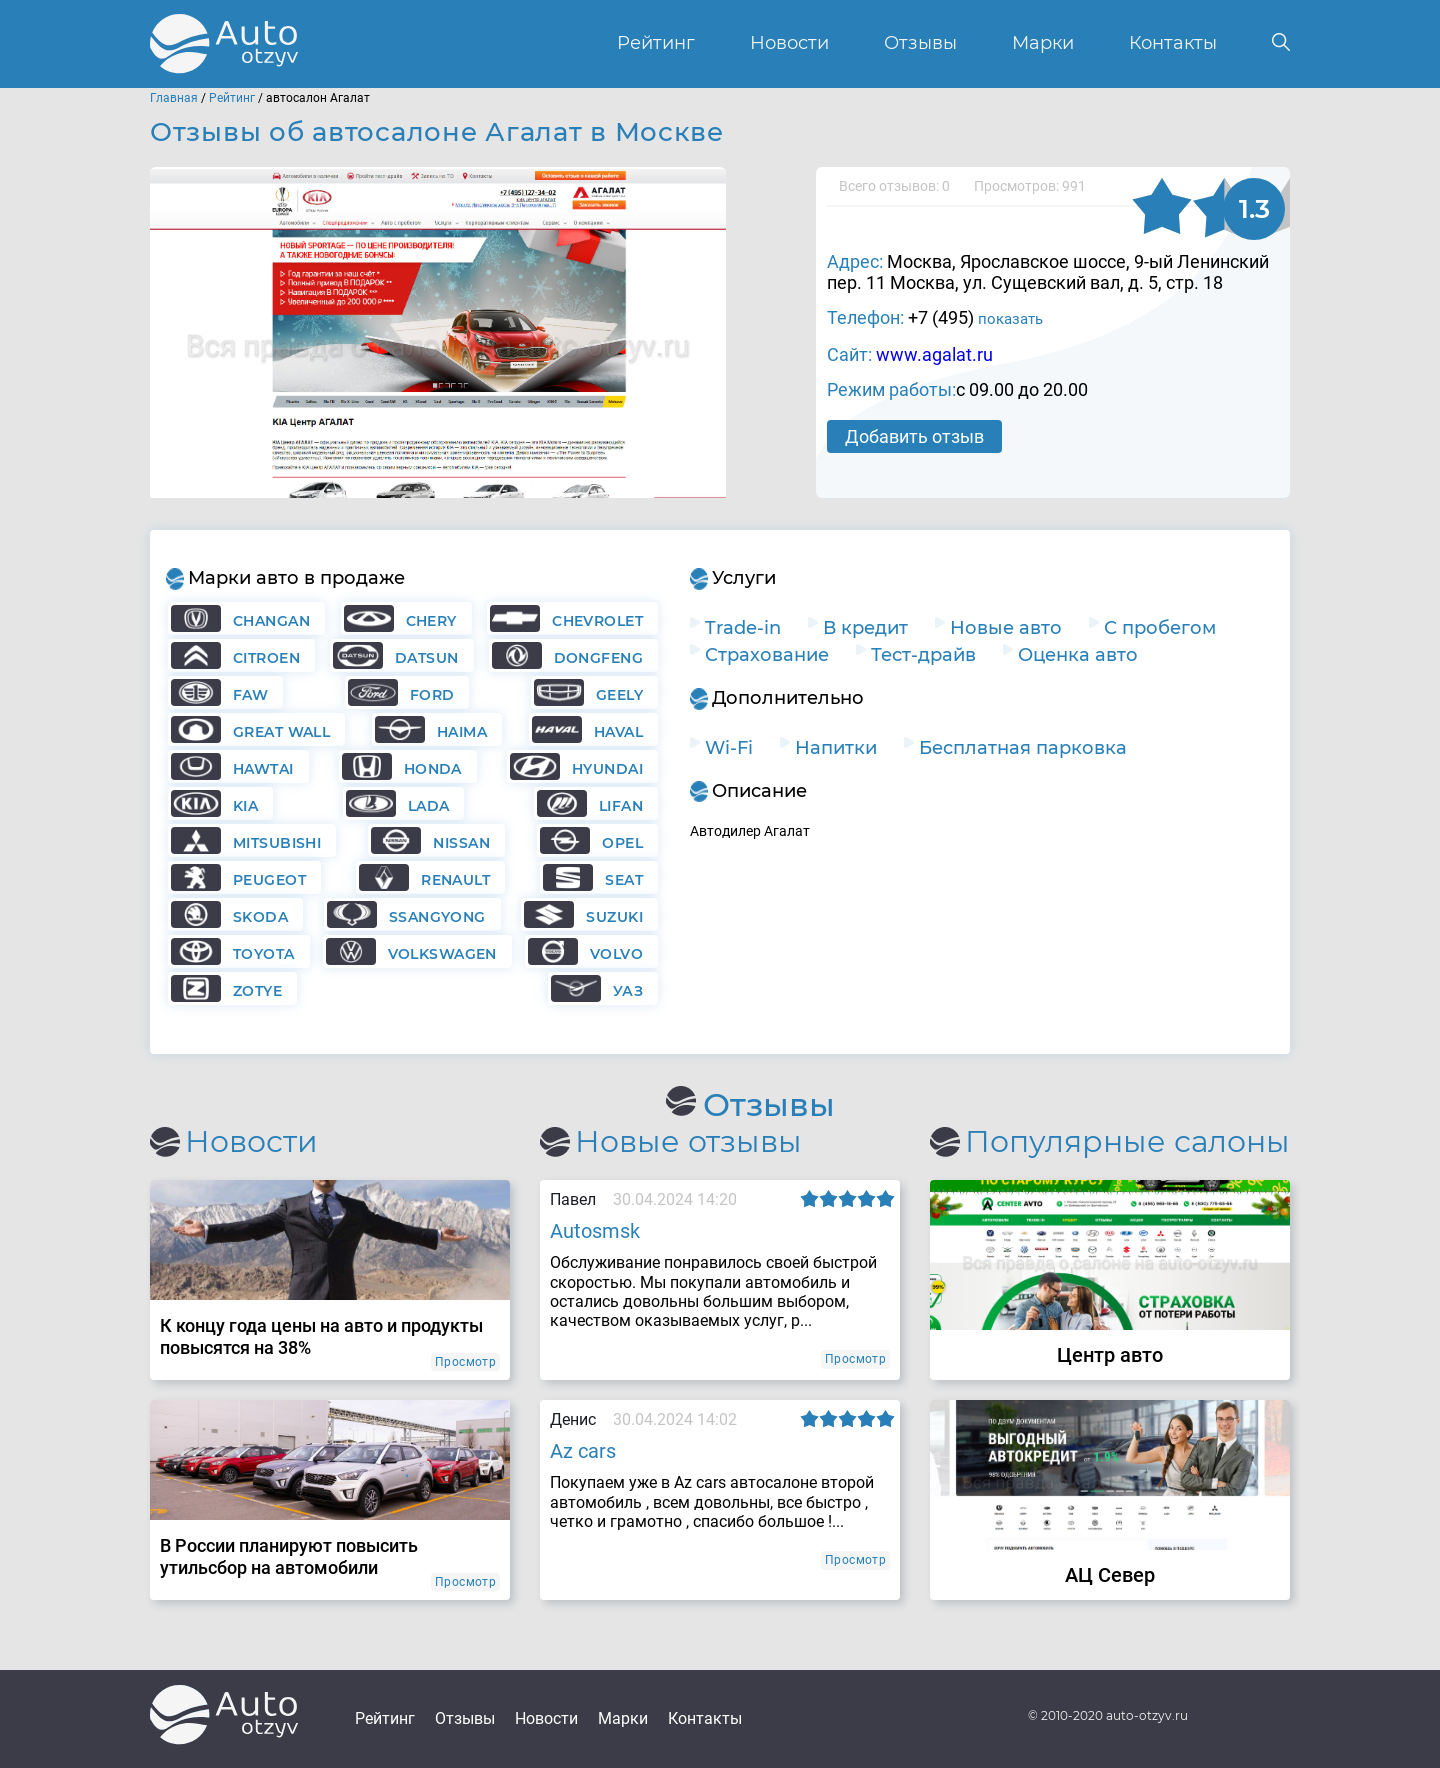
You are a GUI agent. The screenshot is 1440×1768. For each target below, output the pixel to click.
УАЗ (628, 991)
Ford (432, 695)
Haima (462, 732)
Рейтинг (656, 43)
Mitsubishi (277, 843)
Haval (618, 732)
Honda (433, 769)
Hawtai (263, 769)
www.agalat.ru (934, 354)
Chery (431, 621)
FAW (250, 695)
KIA (245, 806)
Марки (1043, 43)
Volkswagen (442, 954)
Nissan (461, 843)
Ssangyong (437, 917)
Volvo (616, 954)
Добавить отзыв (914, 436)
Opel (622, 843)
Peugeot (269, 880)
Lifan (621, 806)
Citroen (266, 658)
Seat (624, 880)
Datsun (427, 658)
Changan (271, 621)
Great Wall (281, 732)
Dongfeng (598, 658)
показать (1010, 319)
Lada (429, 806)
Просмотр (465, 1362)
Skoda (260, 917)
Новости (789, 43)
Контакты (1173, 43)
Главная (174, 98)
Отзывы (920, 43)
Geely (619, 695)
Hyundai (607, 769)
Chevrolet (597, 621)
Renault (455, 880)
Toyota (264, 954)
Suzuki (614, 917)
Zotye (257, 991)
